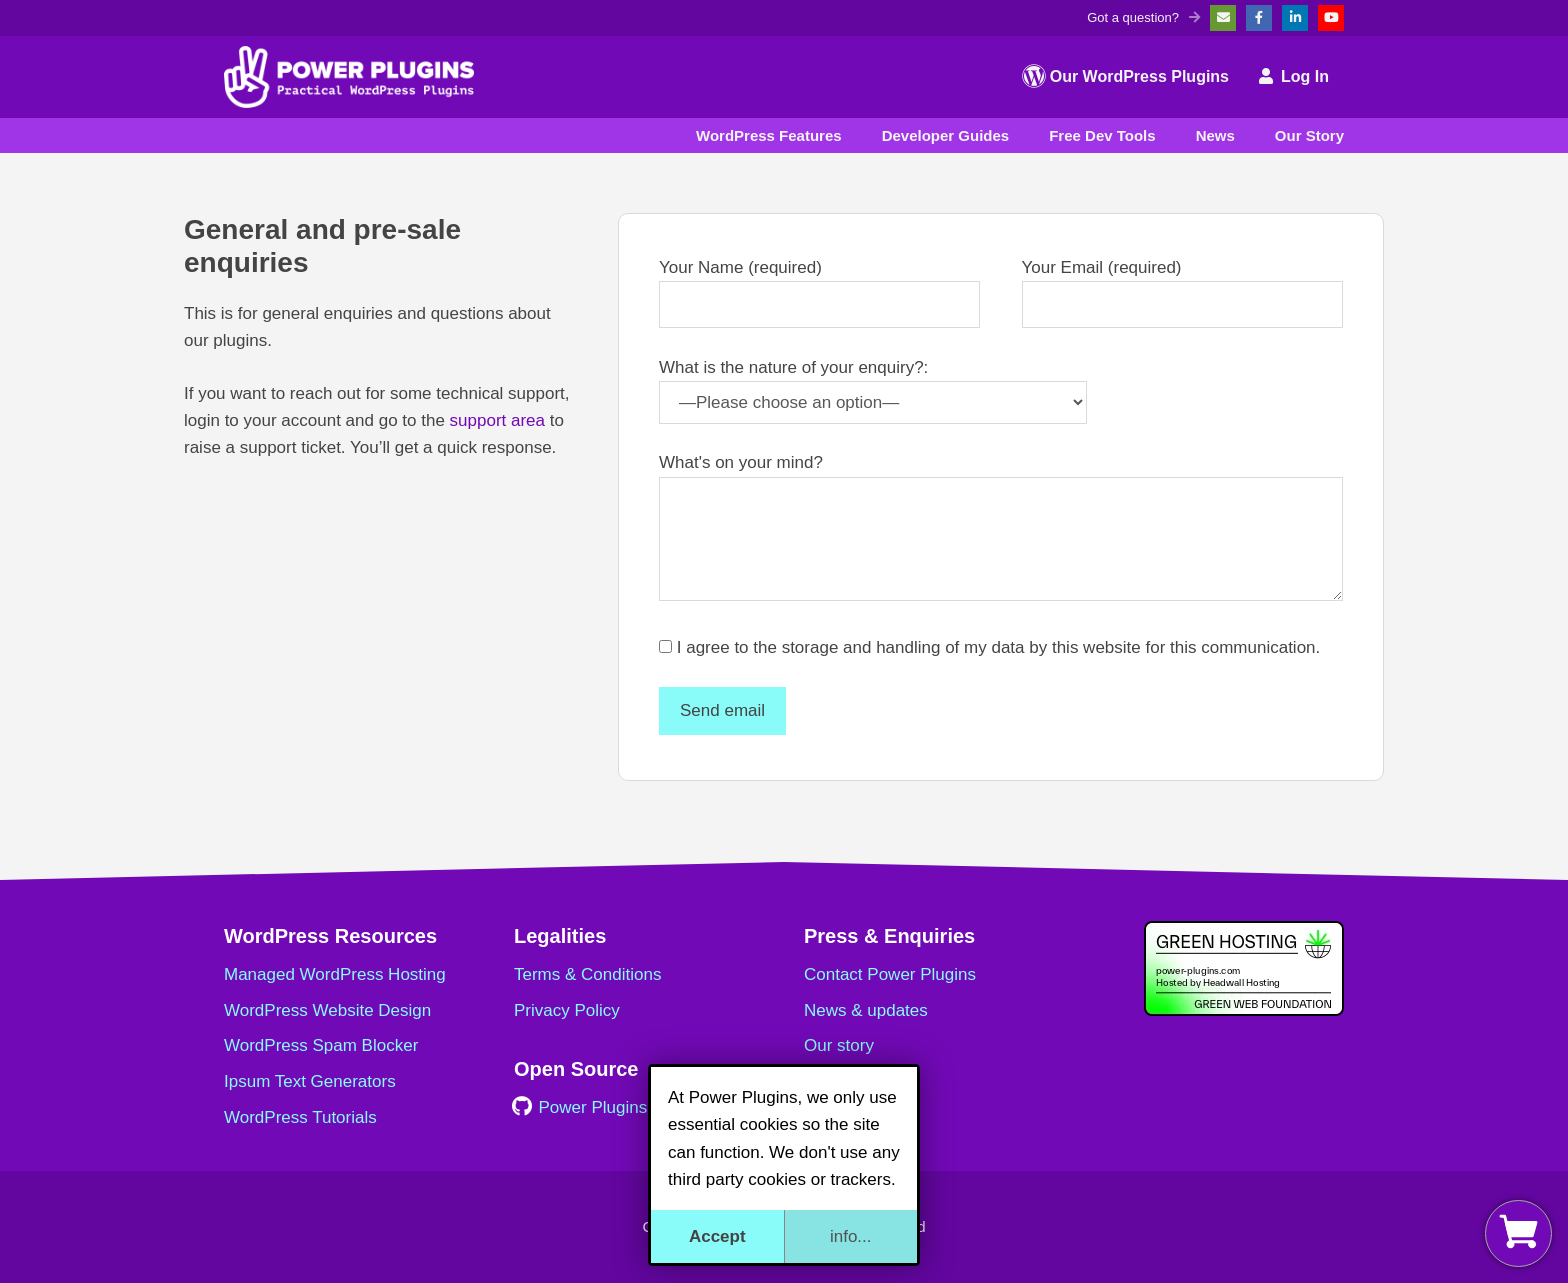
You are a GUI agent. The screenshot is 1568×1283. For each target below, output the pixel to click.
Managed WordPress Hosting (335, 974)
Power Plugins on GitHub (621, 1107)
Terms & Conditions (587, 974)
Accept (717, 1236)
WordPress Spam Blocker (321, 1045)
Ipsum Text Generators (310, 1081)
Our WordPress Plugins (1125, 76)
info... (851, 1236)
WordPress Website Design (327, 1010)
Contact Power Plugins (890, 974)
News (1215, 135)
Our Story (1309, 135)
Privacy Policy (567, 1010)
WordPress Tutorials (300, 1117)
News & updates (866, 1010)
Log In (1294, 76)
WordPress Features (769, 135)
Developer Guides (946, 135)
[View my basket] (1518, 1233)
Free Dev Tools (1102, 135)
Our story (839, 1045)
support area (497, 420)
